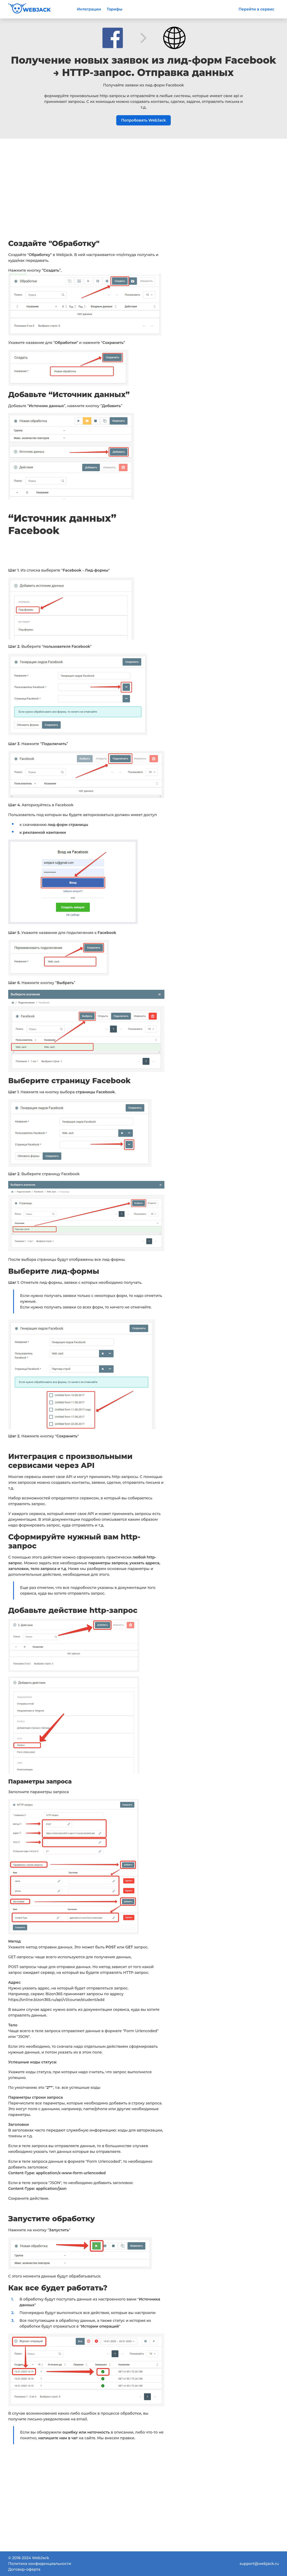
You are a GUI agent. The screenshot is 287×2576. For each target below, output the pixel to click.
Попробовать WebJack (143, 120)
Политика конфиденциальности (39, 2563)
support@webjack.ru (259, 2563)
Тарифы (114, 9)
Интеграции (89, 9)
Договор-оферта (24, 2569)
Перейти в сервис (256, 9)
